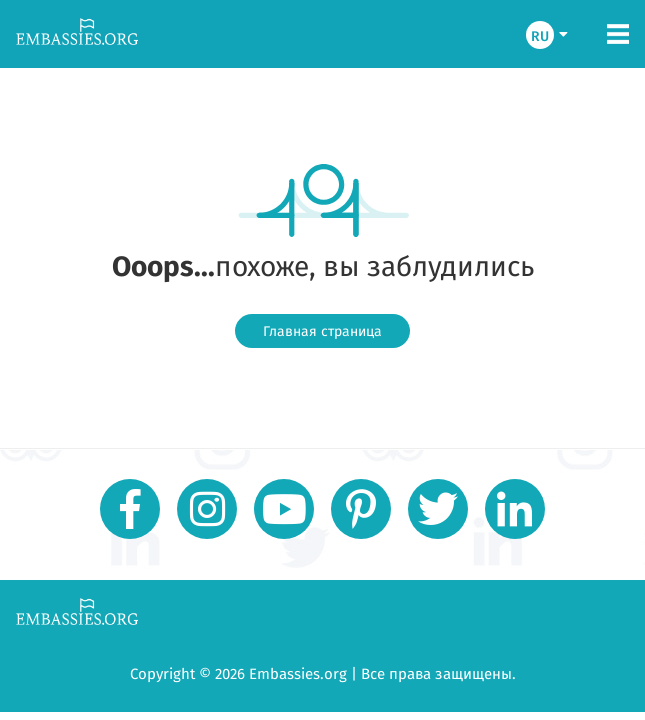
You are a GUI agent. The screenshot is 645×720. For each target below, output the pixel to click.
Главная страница (322, 331)
